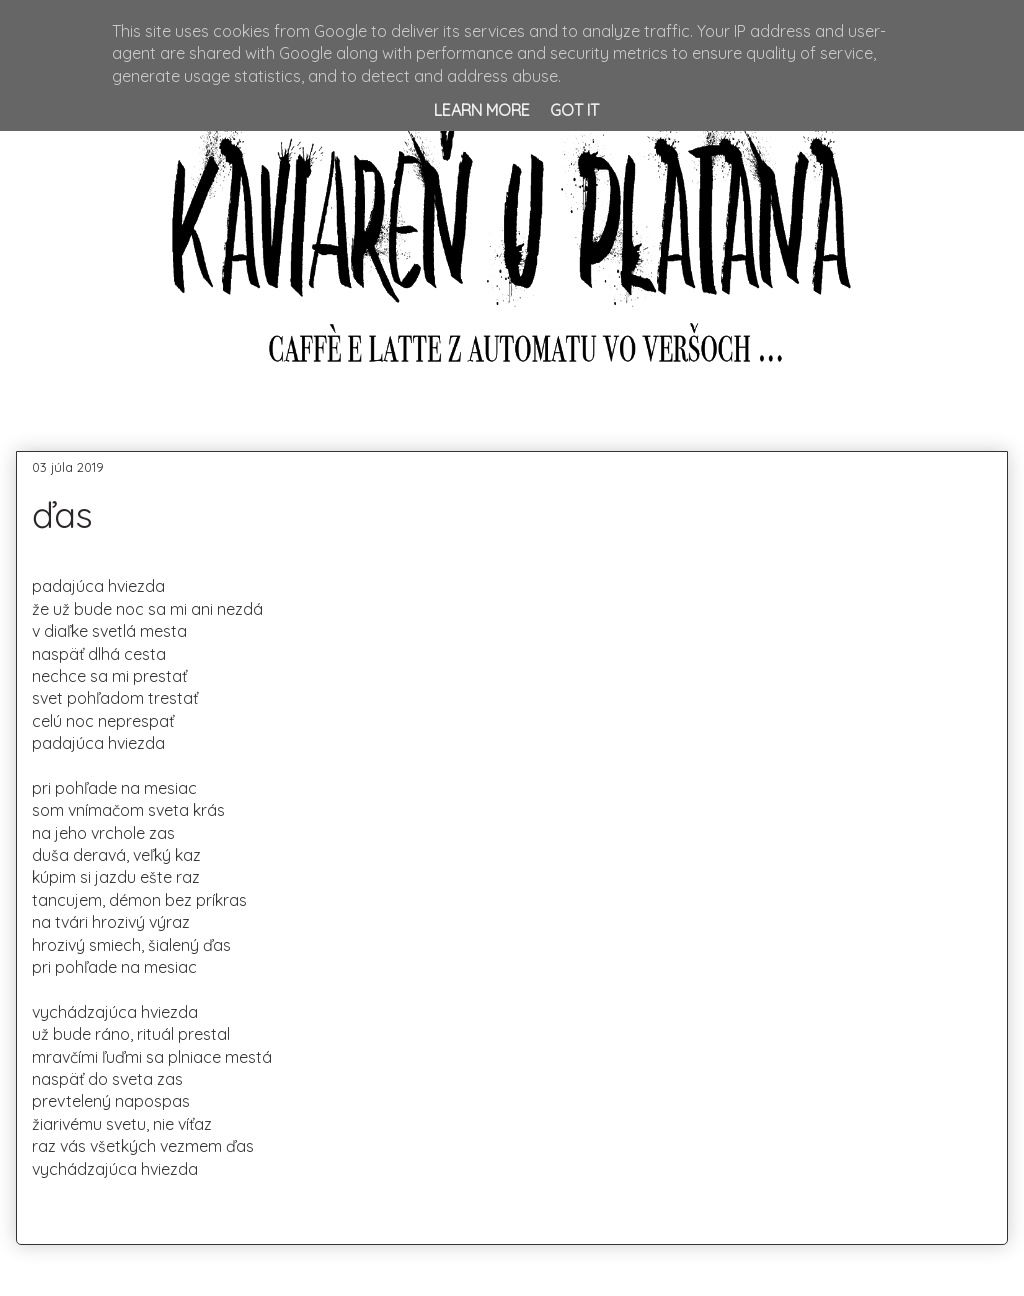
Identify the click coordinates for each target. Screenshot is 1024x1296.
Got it (574, 110)
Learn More (482, 110)
